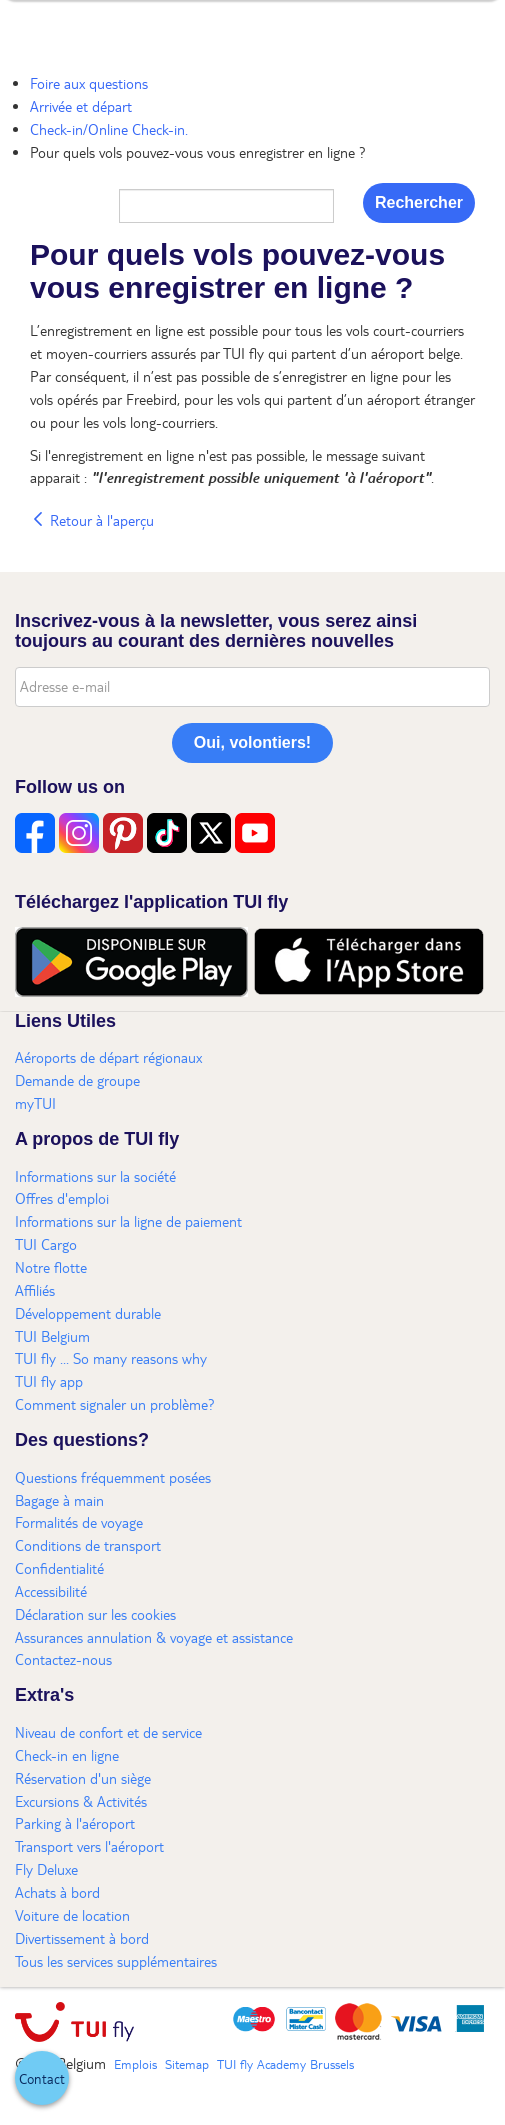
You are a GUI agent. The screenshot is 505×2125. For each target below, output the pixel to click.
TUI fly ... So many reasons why (111, 1358)
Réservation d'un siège (83, 1778)
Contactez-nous (63, 1659)
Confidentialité (59, 1568)
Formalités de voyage (79, 1522)
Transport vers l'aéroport (89, 1846)
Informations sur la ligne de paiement (128, 1221)
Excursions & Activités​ (81, 1801)
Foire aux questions (89, 83)
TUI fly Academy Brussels (285, 2064)
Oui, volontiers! (252, 742)
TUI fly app (49, 1381)
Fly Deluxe (46, 1869)
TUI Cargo (46, 1244)
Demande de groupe (77, 1080)
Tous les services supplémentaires (116, 1961)
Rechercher (419, 202)
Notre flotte (51, 1267)
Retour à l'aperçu (92, 520)
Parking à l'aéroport (75, 1823)
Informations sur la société (95, 1176)
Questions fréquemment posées (113, 1477)
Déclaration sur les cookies (95, 1614)
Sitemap (187, 2064)
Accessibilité (51, 1591)
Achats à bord (57, 1892)
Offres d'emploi (62, 1198)
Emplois (135, 2064)
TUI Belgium (52, 1336)
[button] (42, 2078)
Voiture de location (72, 1915)
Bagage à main (59, 1500)
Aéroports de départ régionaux (108, 1057)
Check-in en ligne (67, 1755)
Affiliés (35, 1290)
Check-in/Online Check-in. (109, 129)
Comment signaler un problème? (115, 1404)
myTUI (35, 1103)
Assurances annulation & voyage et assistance (154, 1637)
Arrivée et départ (81, 106)
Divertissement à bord (82, 1938)
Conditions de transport (88, 1545)
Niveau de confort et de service (108, 1732)
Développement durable (88, 1313)
